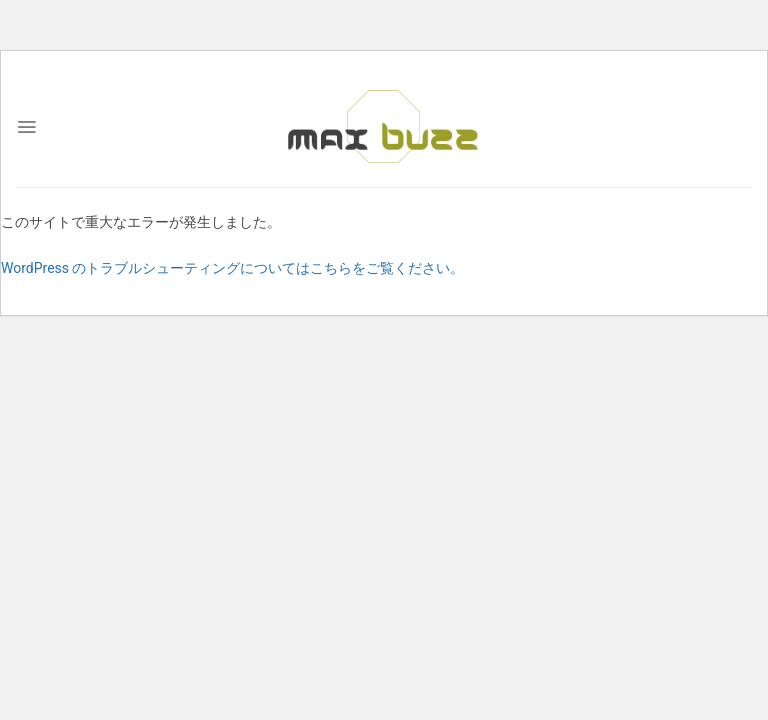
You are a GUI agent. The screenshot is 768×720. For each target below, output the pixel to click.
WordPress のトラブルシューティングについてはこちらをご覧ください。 (233, 268)
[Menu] (26, 127)
